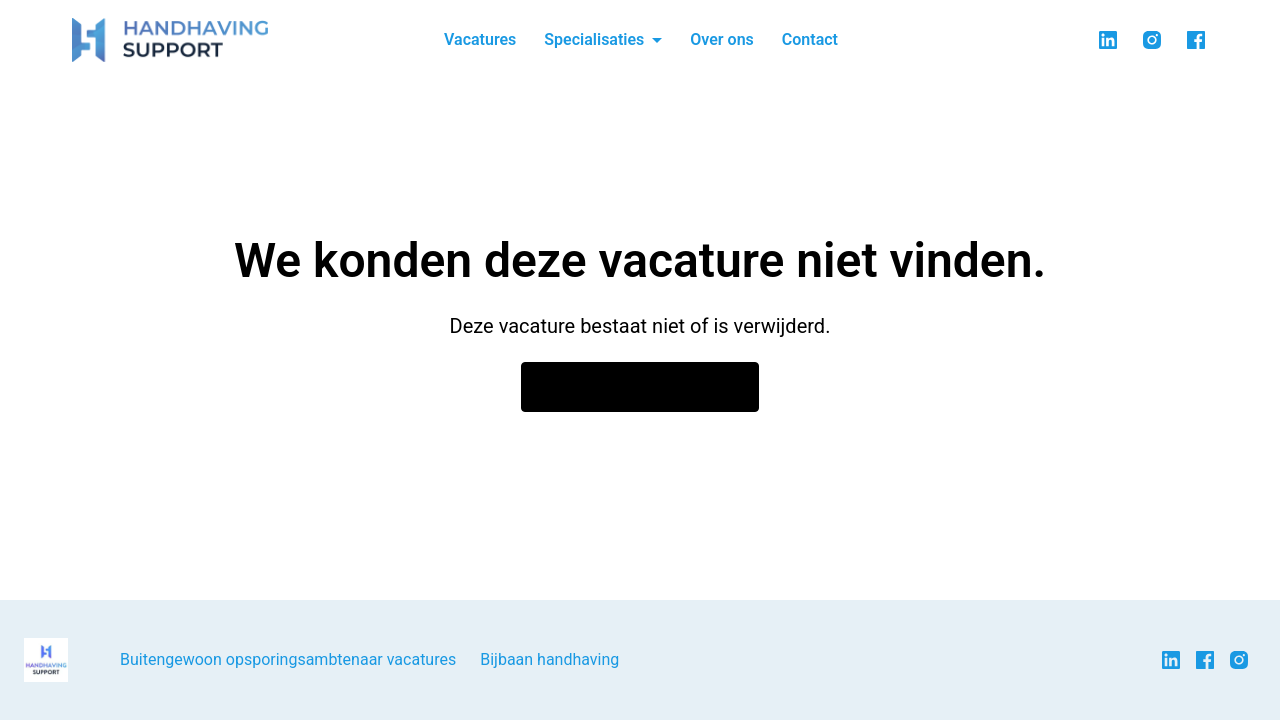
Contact (810, 39)
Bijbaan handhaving (549, 659)
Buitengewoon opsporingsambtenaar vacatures (288, 659)
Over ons (722, 39)
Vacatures (480, 39)
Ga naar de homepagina (640, 387)
